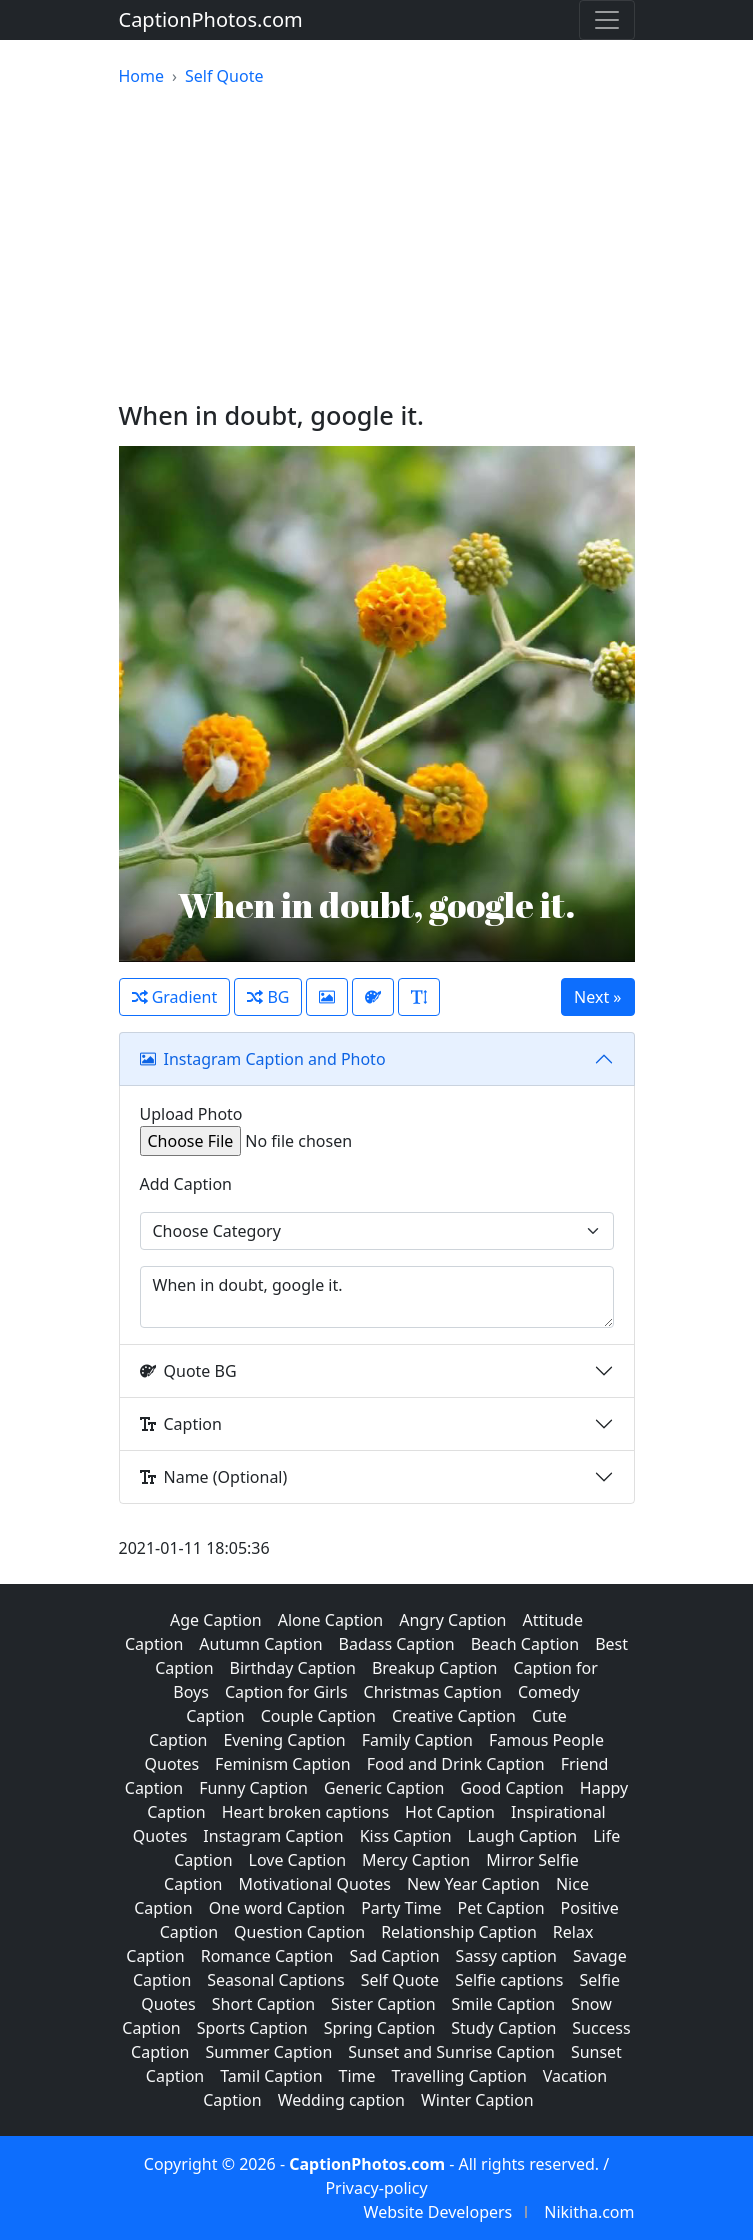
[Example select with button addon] (377, 1231)
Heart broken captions (305, 1812)
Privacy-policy (376, 2188)
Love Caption (297, 1860)
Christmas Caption (433, 1692)
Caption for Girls (286, 1692)
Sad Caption (394, 1956)
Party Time (401, 1908)
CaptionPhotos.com (211, 19)
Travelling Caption (459, 2076)
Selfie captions (509, 1980)
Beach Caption (525, 1644)
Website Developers (438, 2212)
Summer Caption (268, 2052)
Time (357, 2076)
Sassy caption (506, 1956)
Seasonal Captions (275, 1980)
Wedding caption (341, 2100)
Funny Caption (253, 1788)
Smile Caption (504, 2004)
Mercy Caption (416, 1860)
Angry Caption (452, 1620)
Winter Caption (477, 2100)
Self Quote (400, 1980)
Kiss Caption (406, 1836)
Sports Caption (252, 2028)
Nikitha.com (589, 2212)
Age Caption (216, 1620)
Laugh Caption (523, 1836)
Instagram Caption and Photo (263, 1059)
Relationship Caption (459, 1932)
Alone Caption (331, 1620)
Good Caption (511, 1788)
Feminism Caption (283, 1764)
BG (268, 997)
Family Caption (417, 1740)
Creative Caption (454, 1716)
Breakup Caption (435, 1668)
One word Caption (277, 1908)
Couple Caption (318, 1716)
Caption (181, 1424)
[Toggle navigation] (607, 20)
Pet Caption (501, 1908)
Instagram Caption (273, 1836)
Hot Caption (450, 1812)
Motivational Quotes (314, 1884)
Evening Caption (284, 1740)
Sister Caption (383, 2004)
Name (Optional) (214, 1477)
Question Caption (299, 1932)
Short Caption (263, 2004)
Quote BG (188, 1371)
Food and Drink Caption (456, 1764)
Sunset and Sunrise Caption (451, 2052)
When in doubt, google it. (377, 1297)
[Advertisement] (377, 244)
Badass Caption (397, 1644)
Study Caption (503, 2028)
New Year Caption (473, 1884)
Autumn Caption (260, 1644)
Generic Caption (384, 1788)
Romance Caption (267, 1956)
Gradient (175, 997)
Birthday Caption (293, 1668)
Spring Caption (380, 2028)
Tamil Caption (271, 2076)
